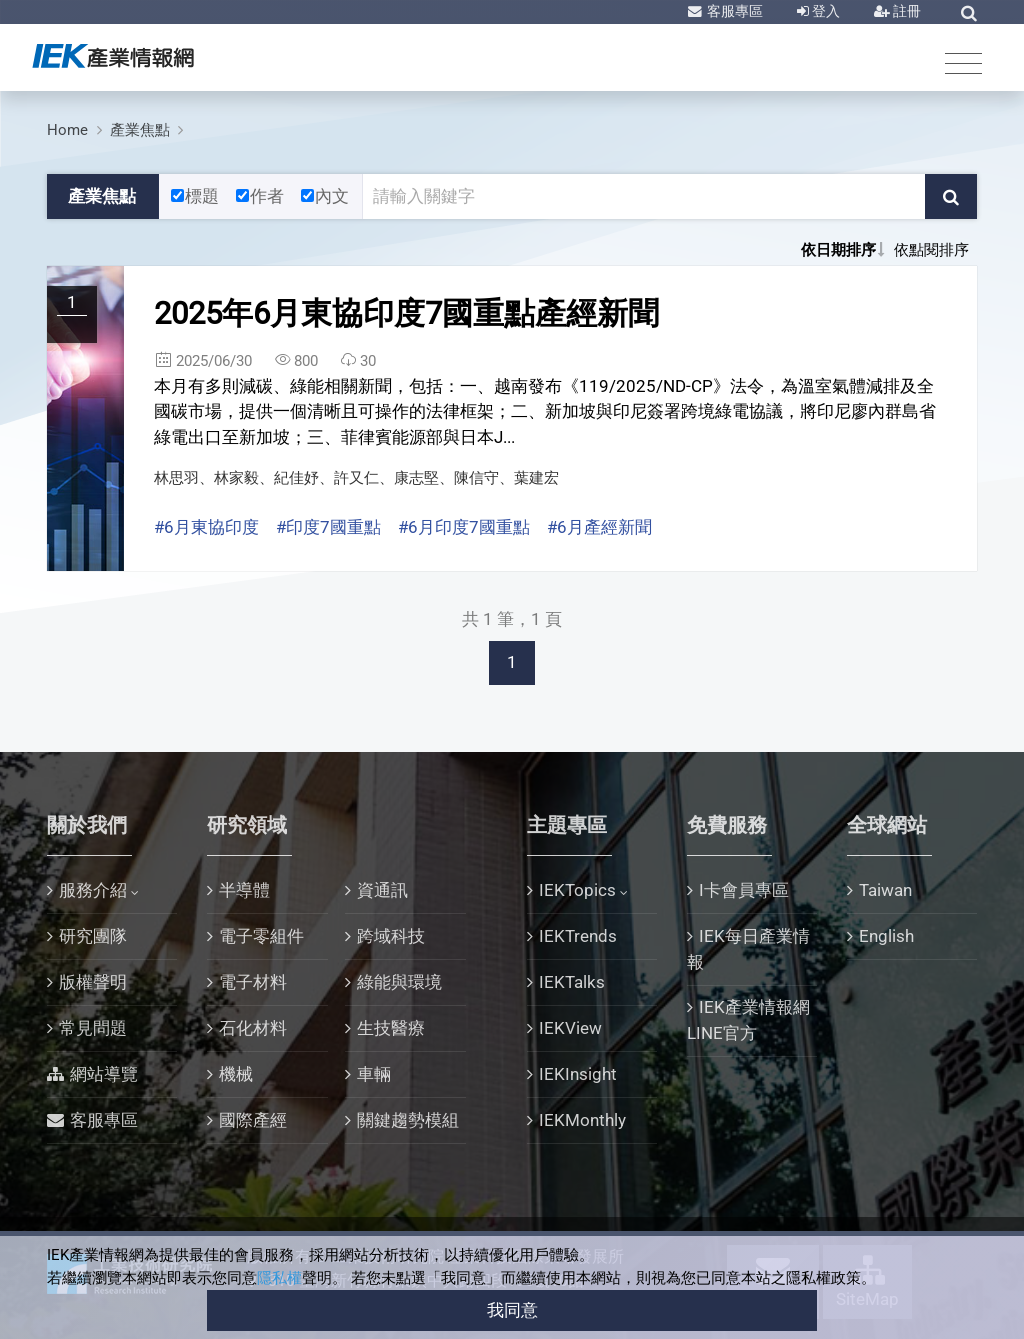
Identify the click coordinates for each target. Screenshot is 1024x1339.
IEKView (570, 1028)
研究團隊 (93, 936)
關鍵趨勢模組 (408, 1120)
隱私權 (279, 1278)
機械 (236, 1074)
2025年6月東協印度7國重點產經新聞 (406, 313)
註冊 (905, 11)
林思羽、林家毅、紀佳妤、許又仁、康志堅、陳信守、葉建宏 (356, 478)
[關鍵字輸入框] (644, 197)
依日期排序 (838, 250)
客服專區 (733, 11)
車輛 (374, 1074)
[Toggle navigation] (963, 62)
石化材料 (253, 1028)
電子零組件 (261, 936)
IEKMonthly (582, 1120)
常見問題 (93, 1028)
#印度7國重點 (328, 527)
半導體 (244, 890)
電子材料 (253, 982)
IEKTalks (572, 982)
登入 (824, 11)
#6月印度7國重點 (464, 527)
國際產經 (253, 1120)
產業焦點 (140, 130)
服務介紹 (93, 890)
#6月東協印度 (206, 527)
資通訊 (382, 890)
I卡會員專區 (744, 890)
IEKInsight (578, 1074)
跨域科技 (391, 936)
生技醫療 (391, 1028)
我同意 (512, 1310)
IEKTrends (578, 936)
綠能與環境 (399, 982)
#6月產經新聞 (599, 527)
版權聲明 (93, 982)
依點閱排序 (931, 250)
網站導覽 (104, 1074)
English (886, 936)
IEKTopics (577, 890)
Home (67, 130)
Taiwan (885, 890)
